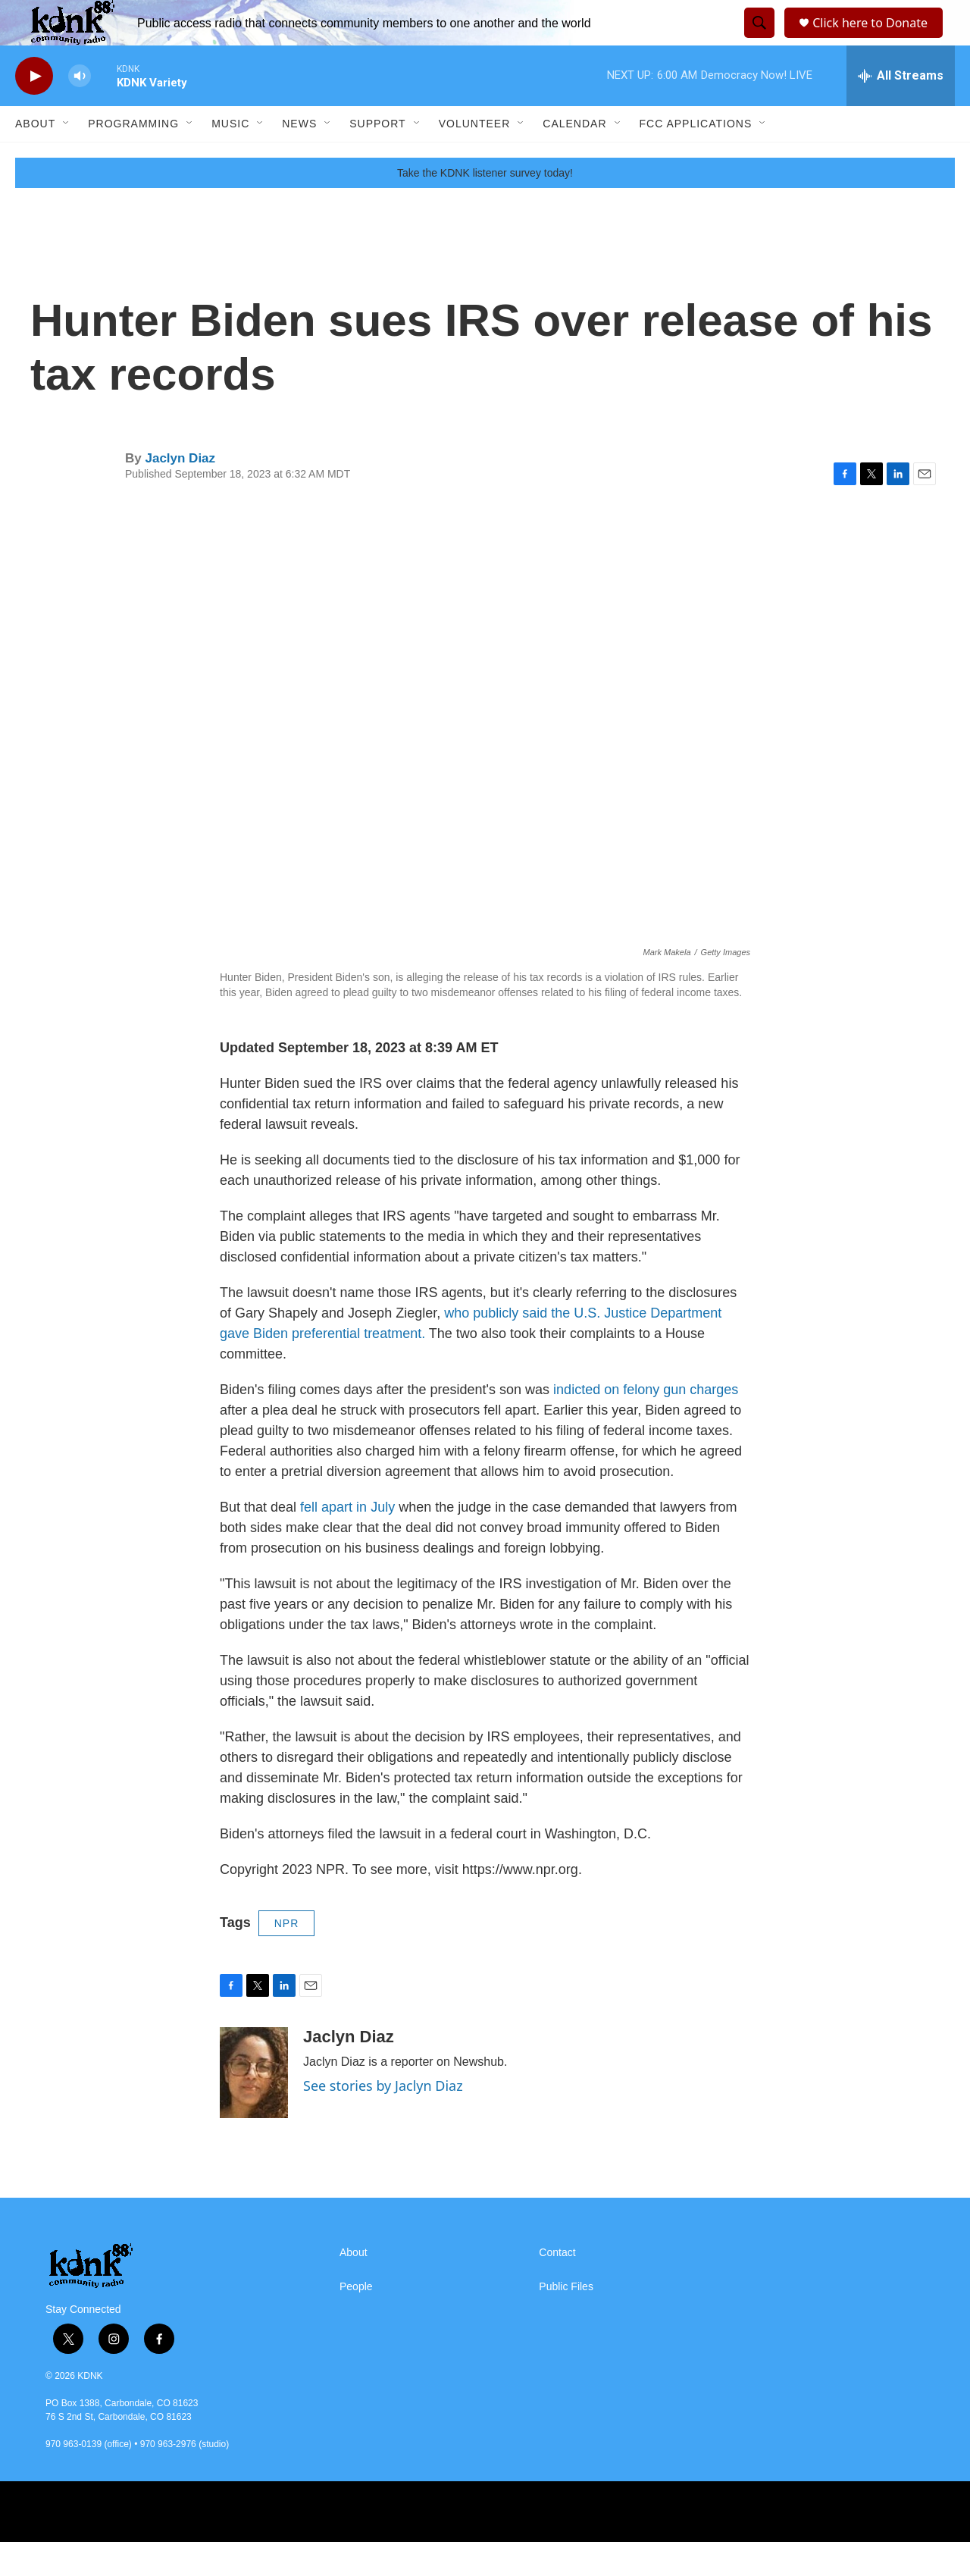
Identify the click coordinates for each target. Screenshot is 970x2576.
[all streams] (900, 110)
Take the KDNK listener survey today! (485, 207)
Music (230, 158)
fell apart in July (345, 1541)
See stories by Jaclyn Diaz (383, 2120)
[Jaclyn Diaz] (254, 2106)
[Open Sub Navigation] (67, 158)
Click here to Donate (875, 40)
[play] (34, 110)
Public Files (566, 2321)
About (35, 158)
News (299, 158)
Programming (133, 158)
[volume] (79, 110)
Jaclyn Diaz (180, 492)
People (356, 2321)
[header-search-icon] (757, 40)
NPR (286, 1957)
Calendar (574, 158)
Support (377, 158)
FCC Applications (696, 158)
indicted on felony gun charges (645, 1423)
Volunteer (475, 158)
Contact (557, 2286)
